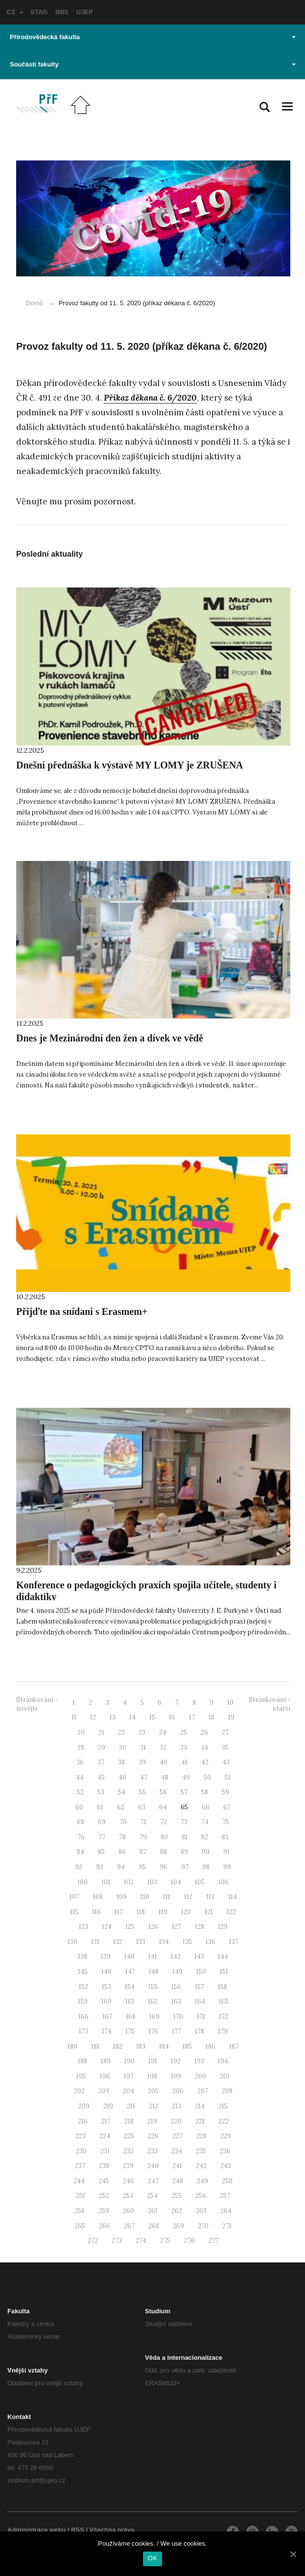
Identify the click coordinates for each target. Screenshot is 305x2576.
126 (153, 1926)
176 (153, 2031)
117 (119, 1912)
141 (152, 1956)
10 (230, 1702)
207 (202, 2091)
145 (83, 1971)
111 (166, 1897)
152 (83, 1987)
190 (129, 2061)
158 (222, 1987)
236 (225, 2151)
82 (204, 1837)
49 (186, 1777)
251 (80, 2196)
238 (104, 2166)
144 (223, 1956)
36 (80, 1762)
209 (84, 2106)
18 (211, 1717)
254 (152, 2196)
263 (201, 2211)
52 (80, 1792)
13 (113, 1717)
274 (141, 2241)
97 (184, 1867)
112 (188, 1897)
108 (98, 1897)
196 (105, 2076)
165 (224, 2001)
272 (93, 2241)
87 (143, 1852)
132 (117, 1942)
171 (201, 2016)
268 (153, 2226)
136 (210, 1942)
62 (120, 1807)
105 (200, 1882)
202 (79, 2091)
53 (100, 1792)
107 (74, 1897)
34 (204, 1747)
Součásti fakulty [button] (153, 64)
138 (82, 1956)
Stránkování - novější (37, 1704)
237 (80, 2166)
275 (165, 2241)
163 (176, 2001)
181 (95, 2046)
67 (227, 1807)
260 (128, 2211)
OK (152, 2558)
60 (79, 1807)
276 (189, 2241)
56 (163, 1792)
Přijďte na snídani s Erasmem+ (81, 1311)
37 (100, 1762)
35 (225, 1747)
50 (207, 1777)
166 (83, 2016)
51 (228, 1777)
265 (79, 2226)
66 (206, 1807)
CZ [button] (15, 12)
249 (202, 2181)
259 (103, 2211)
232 (128, 2151)
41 (184, 1762)
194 (223, 2061)
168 (131, 2016)
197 (129, 2076)
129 (223, 1926)
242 (201, 2166)
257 (225, 2196)
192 (176, 2061)
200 (200, 2076)
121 (209, 1912)
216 (83, 2121)
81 (185, 1837)
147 (130, 1971)
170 (178, 2016)
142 (176, 1956)
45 (101, 1777)
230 (81, 2151)
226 (153, 2136)
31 (143, 1747)
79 (143, 1837)
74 (205, 1822)
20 (81, 1732)
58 (204, 1792)
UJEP (84, 12)
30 (122, 1747)
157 (199, 1987)
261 (153, 2211)
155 (153, 1987)
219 (152, 2121)
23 (142, 1732)
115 (74, 1912)
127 (176, 1926)
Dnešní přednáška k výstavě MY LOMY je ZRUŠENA (129, 765)
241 (177, 2166)
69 (102, 1822)
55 (142, 1792)
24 (162, 1732)
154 (130, 1987)
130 (72, 1942)
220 (176, 2121)
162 (153, 2001)
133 (140, 1942)
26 (204, 1732)
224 (104, 2136)
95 (142, 1867)
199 (176, 2076)
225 (129, 2136)
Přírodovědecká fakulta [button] (153, 37)
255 (176, 2196)
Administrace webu (36, 2529)
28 (80, 1747)
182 (117, 2046)
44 (80, 1777)
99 (227, 1867)
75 (225, 1822)
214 (200, 2106)
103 (152, 1882)
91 (226, 1852)
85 (101, 1852)
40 (163, 1762)
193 (199, 2061)
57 (184, 1792)
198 (152, 2076)
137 (233, 1942)
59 (225, 1792)
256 (200, 2196)
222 (223, 2121)
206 (178, 2091)
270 (203, 2226)
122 (231, 1912)
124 (107, 1926)
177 (176, 2031)
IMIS (62, 12)
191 (152, 2061)
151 (224, 1971)
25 (183, 1732)
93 (99, 1867)
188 (82, 2061)
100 (82, 1882)
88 (163, 1852)
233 (152, 2151)
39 (142, 1762)
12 (93, 1717)
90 (206, 1852)
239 (128, 2166)
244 (79, 2181)
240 (153, 2166)
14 (132, 1717)
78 (122, 1837)
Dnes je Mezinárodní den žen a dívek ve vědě (109, 1038)
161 (129, 2001)
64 (163, 1807)
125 (130, 1926)
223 (80, 2136)
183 (140, 2046)
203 (103, 2091)
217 (106, 2121)
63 (141, 1807)
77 (101, 1837)
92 (78, 1867)
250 (227, 2181)
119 (163, 1912)
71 (143, 1822)
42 (205, 1762)
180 (72, 2046)
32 (163, 1747)
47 (143, 1777)
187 (233, 2046)
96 (163, 1867)
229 (225, 2136)
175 (130, 2031)
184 (164, 2046)
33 (183, 1747)
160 (106, 2001)
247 (153, 2181)
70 (123, 1822)
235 (201, 2151)
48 (164, 1777)
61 (100, 1807)
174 (107, 2031)
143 (199, 1956)
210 (108, 2106)
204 (128, 2091)
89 (184, 1852)
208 (227, 2091)
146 (106, 1971)
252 (104, 2196)
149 (177, 1971)
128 (199, 1926)
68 (80, 1822)
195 (81, 2076)
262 (176, 2211)
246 (128, 2181)
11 (73, 1717)
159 (83, 2001)
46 (122, 1777)
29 (101, 1747)
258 (79, 2211)
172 (223, 2016)
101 (105, 1882)
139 (106, 1956)
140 (129, 1956)
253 (128, 2196)
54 (121, 1792)
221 (200, 2121)
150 (201, 1971)
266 (104, 2226)
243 (225, 2166)
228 (201, 2136)
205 (153, 2091)
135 (187, 1942)
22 (121, 1732)
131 (95, 1942)
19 (231, 1717)
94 (121, 1867)
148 (154, 1971)
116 (96, 1912)
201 (225, 2076)
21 (101, 1732)
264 (226, 2211)
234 (176, 2151)
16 (172, 1717)
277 (214, 2241)
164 (200, 2001)
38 (121, 1762)
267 (129, 2226)
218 (129, 2121)
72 (163, 1822)
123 (83, 1926)
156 (176, 1987)
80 (164, 1837)
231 (105, 2151)
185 (187, 2046)
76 (81, 1837)
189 (106, 2061)
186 (210, 2046)
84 (80, 1852)
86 (122, 1852)
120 (186, 1912)
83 (225, 1837)
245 (103, 2181)
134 (164, 1942)
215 (223, 2106)
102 (129, 1882)
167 (107, 2016)
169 (154, 2016)
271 (227, 2226)
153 (106, 1987)
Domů (34, 303)
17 (192, 1717)
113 (210, 1897)
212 (153, 2106)
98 (206, 1867)
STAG (38, 12)
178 (199, 2031)
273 (117, 2241)
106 (223, 1882)
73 (184, 1822)
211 (131, 2106)
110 (145, 1897)
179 (223, 2031)
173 (83, 2031)
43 (226, 1762)
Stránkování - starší (269, 1704)
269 (178, 2226)
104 (176, 1882)
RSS (77, 2529)
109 (122, 1897)
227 (177, 2136)
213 (176, 2106)
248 (177, 2181)
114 (232, 1897)
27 (225, 1732)
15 (152, 1717)
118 (141, 1912)
